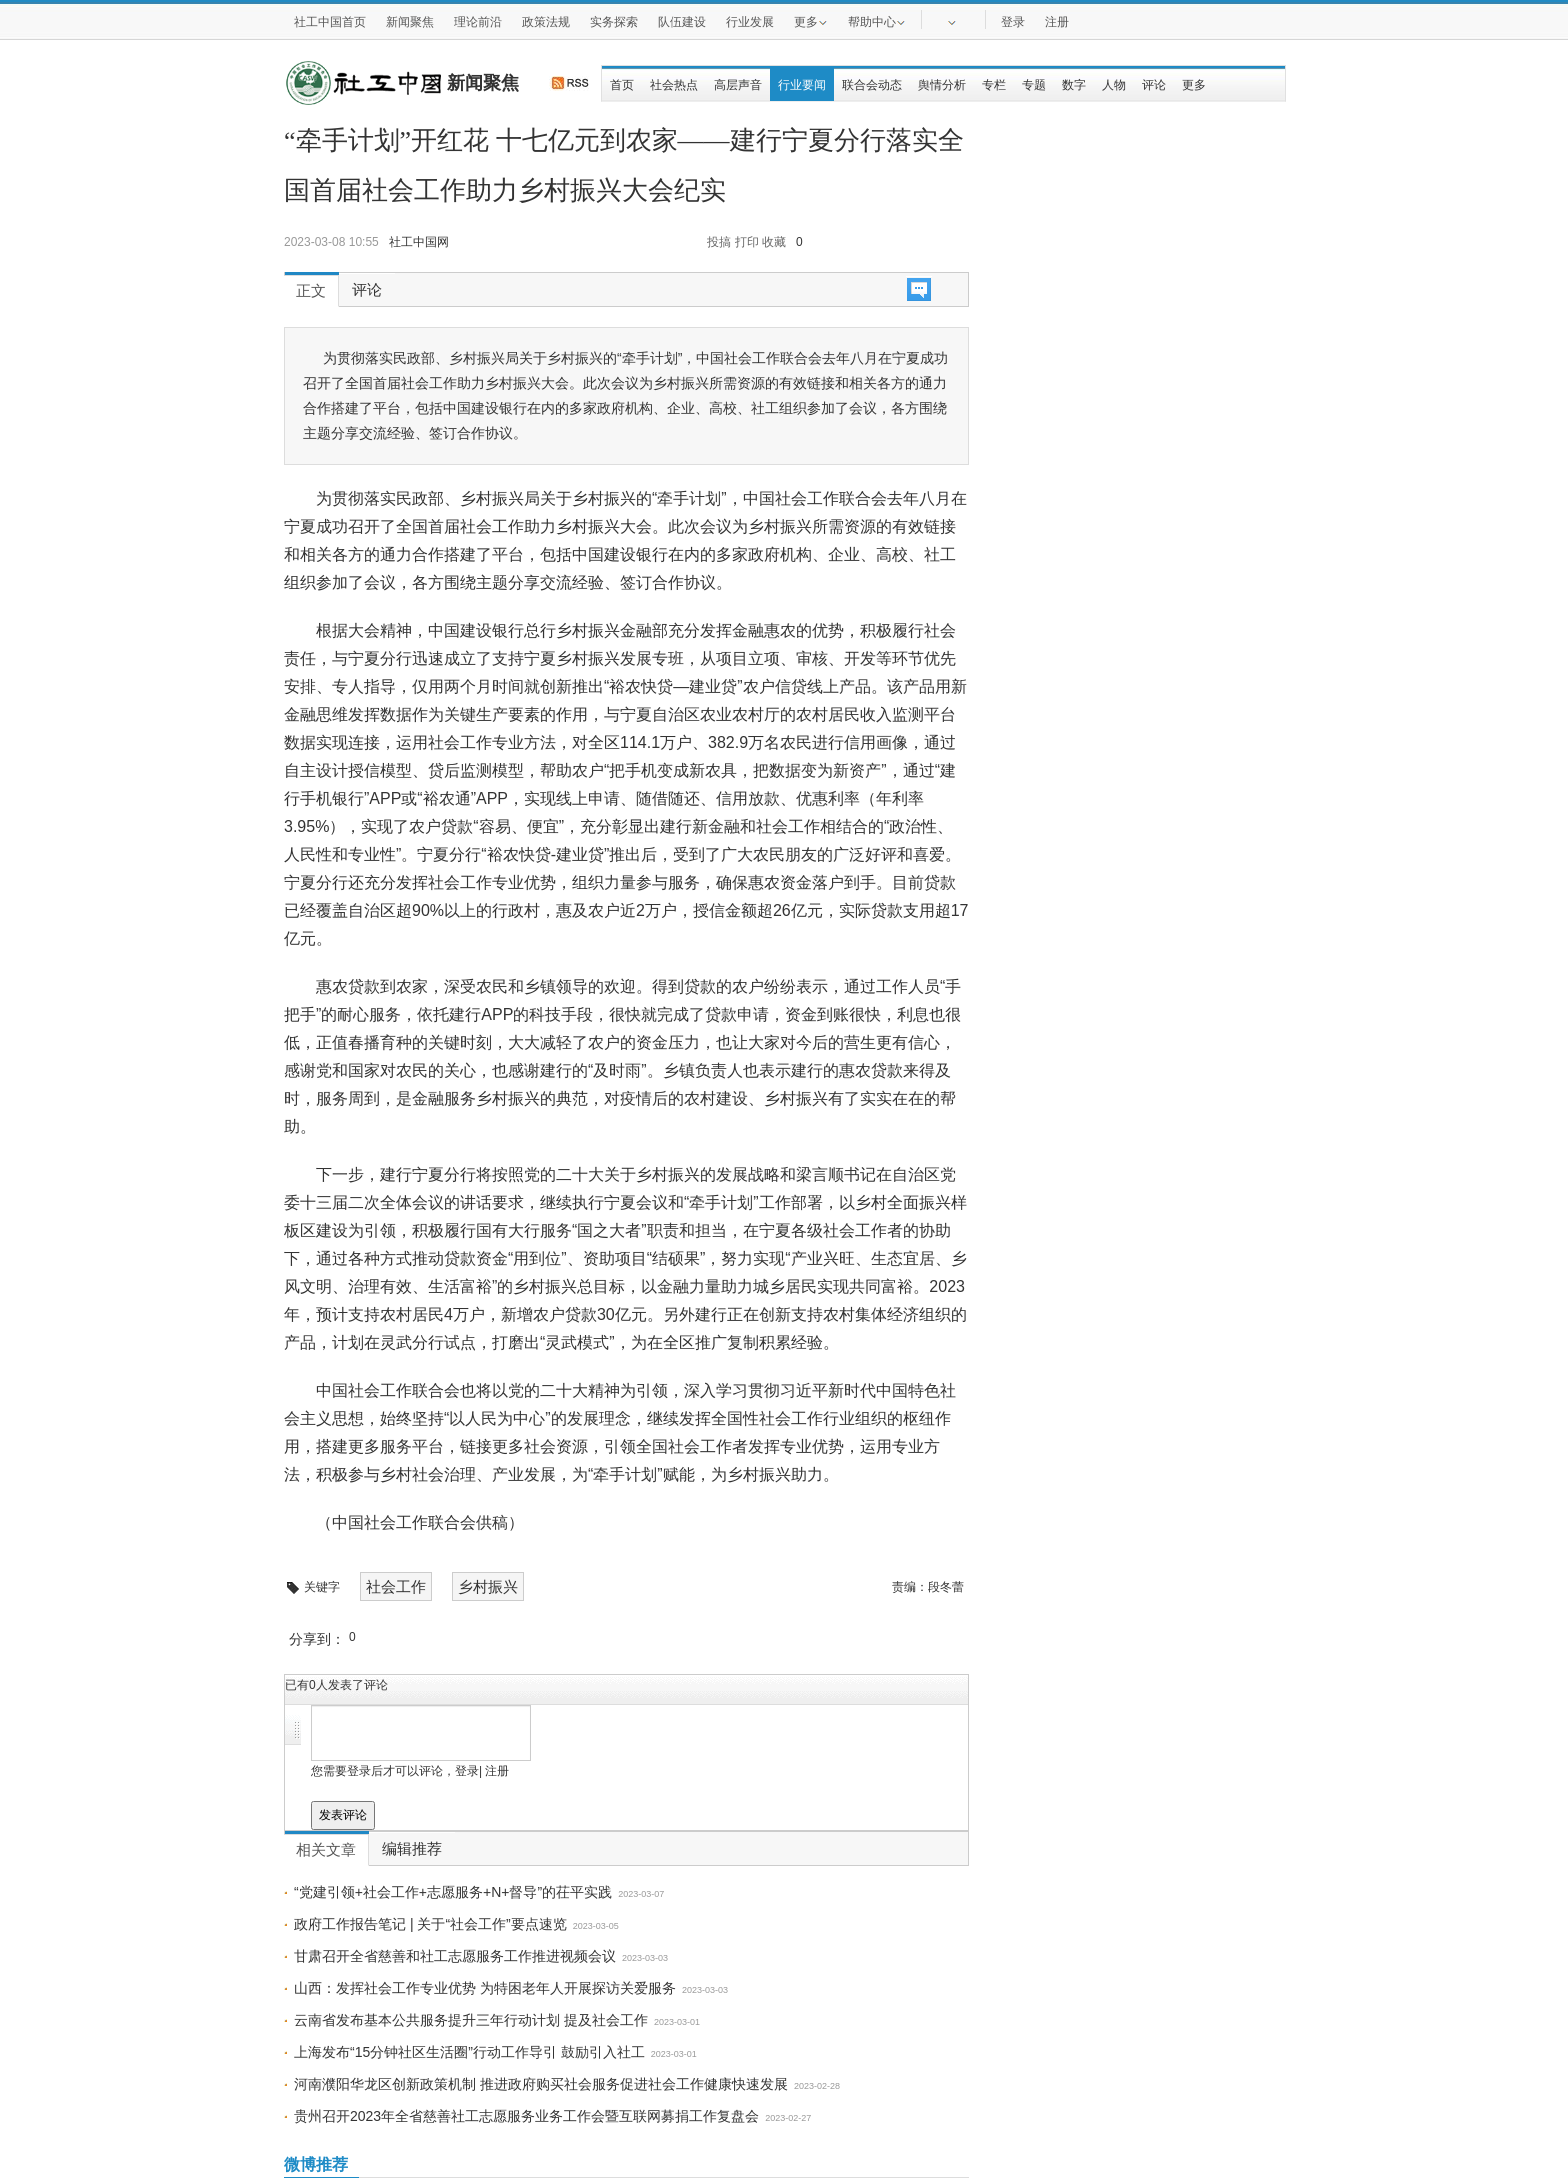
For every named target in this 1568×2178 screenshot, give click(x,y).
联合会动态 (872, 85)
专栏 (994, 85)
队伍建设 (682, 22)
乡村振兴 (488, 1586)
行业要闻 (802, 85)
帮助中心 (877, 21)
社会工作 (396, 1586)
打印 (747, 242)
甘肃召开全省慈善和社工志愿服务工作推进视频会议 (455, 1956)
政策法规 (546, 22)
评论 (1154, 85)
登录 (1013, 22)
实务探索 (614, 22)
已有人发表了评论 (336, 1685)
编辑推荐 (412, 1849)
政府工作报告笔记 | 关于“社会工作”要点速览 (430, 1924)
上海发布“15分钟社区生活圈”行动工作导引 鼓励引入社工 (469, 2052)
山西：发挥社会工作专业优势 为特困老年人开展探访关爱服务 (485, 1988)
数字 (1074, 85)
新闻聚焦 (410, 22)
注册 (1057, 22)
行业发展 (750, 22)
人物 (1114, 85)
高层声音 (738, 85)
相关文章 (326, 1850)
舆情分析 (942, 85)
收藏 (774, 242)
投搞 (719, 242)
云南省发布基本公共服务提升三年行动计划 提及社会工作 (471, 2020)
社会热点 (674, 85)
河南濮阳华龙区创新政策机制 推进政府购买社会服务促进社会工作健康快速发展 (541, 2084)
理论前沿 (478, 22)
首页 (622, 85)
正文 (311, 291)
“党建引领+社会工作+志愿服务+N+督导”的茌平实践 (453, 1892)
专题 (1034, 85)
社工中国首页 (330, 22)
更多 (811, 21)
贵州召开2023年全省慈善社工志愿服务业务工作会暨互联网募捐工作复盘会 (526, 2116)
